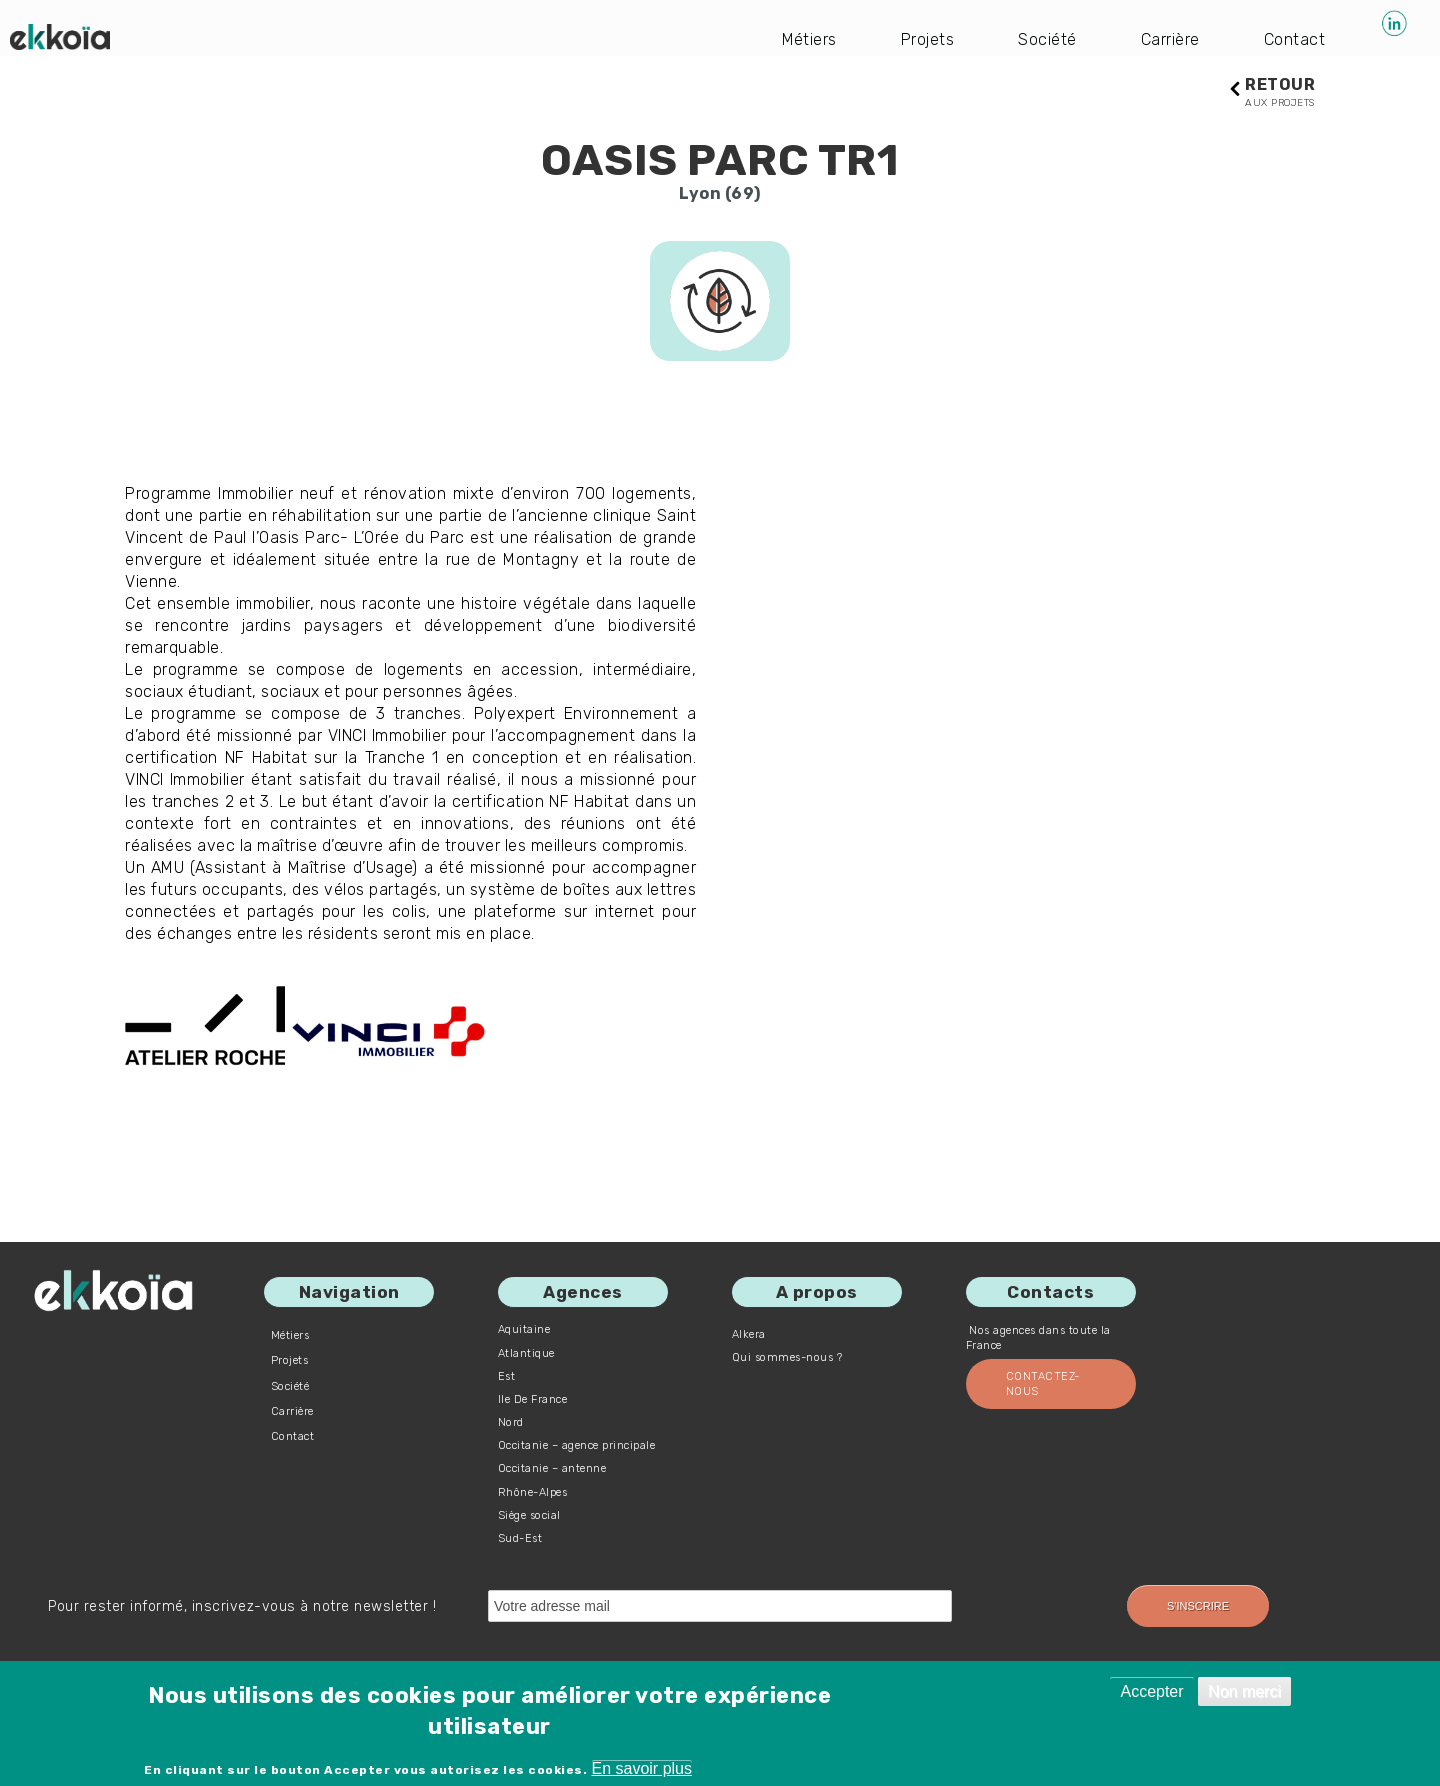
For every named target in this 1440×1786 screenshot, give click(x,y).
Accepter (1151, 1691)
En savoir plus (642, 1768)
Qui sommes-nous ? (787, 1357)
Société (1048, 39)
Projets (928, 39)
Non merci (1244, 1691)
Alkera (749, 1334)
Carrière (1170, 39)
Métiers (810, 39)
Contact (1295, 39)
